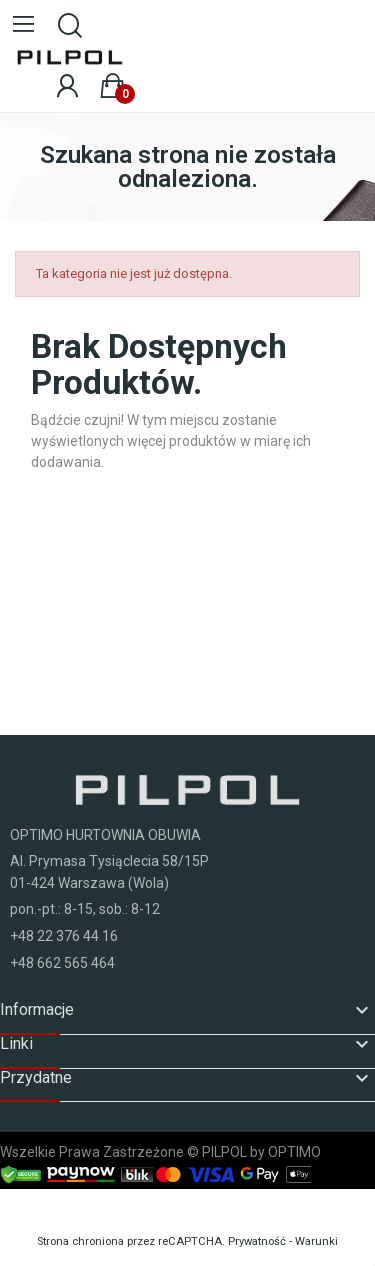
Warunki (316, 1241)
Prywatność (257, 1241)
